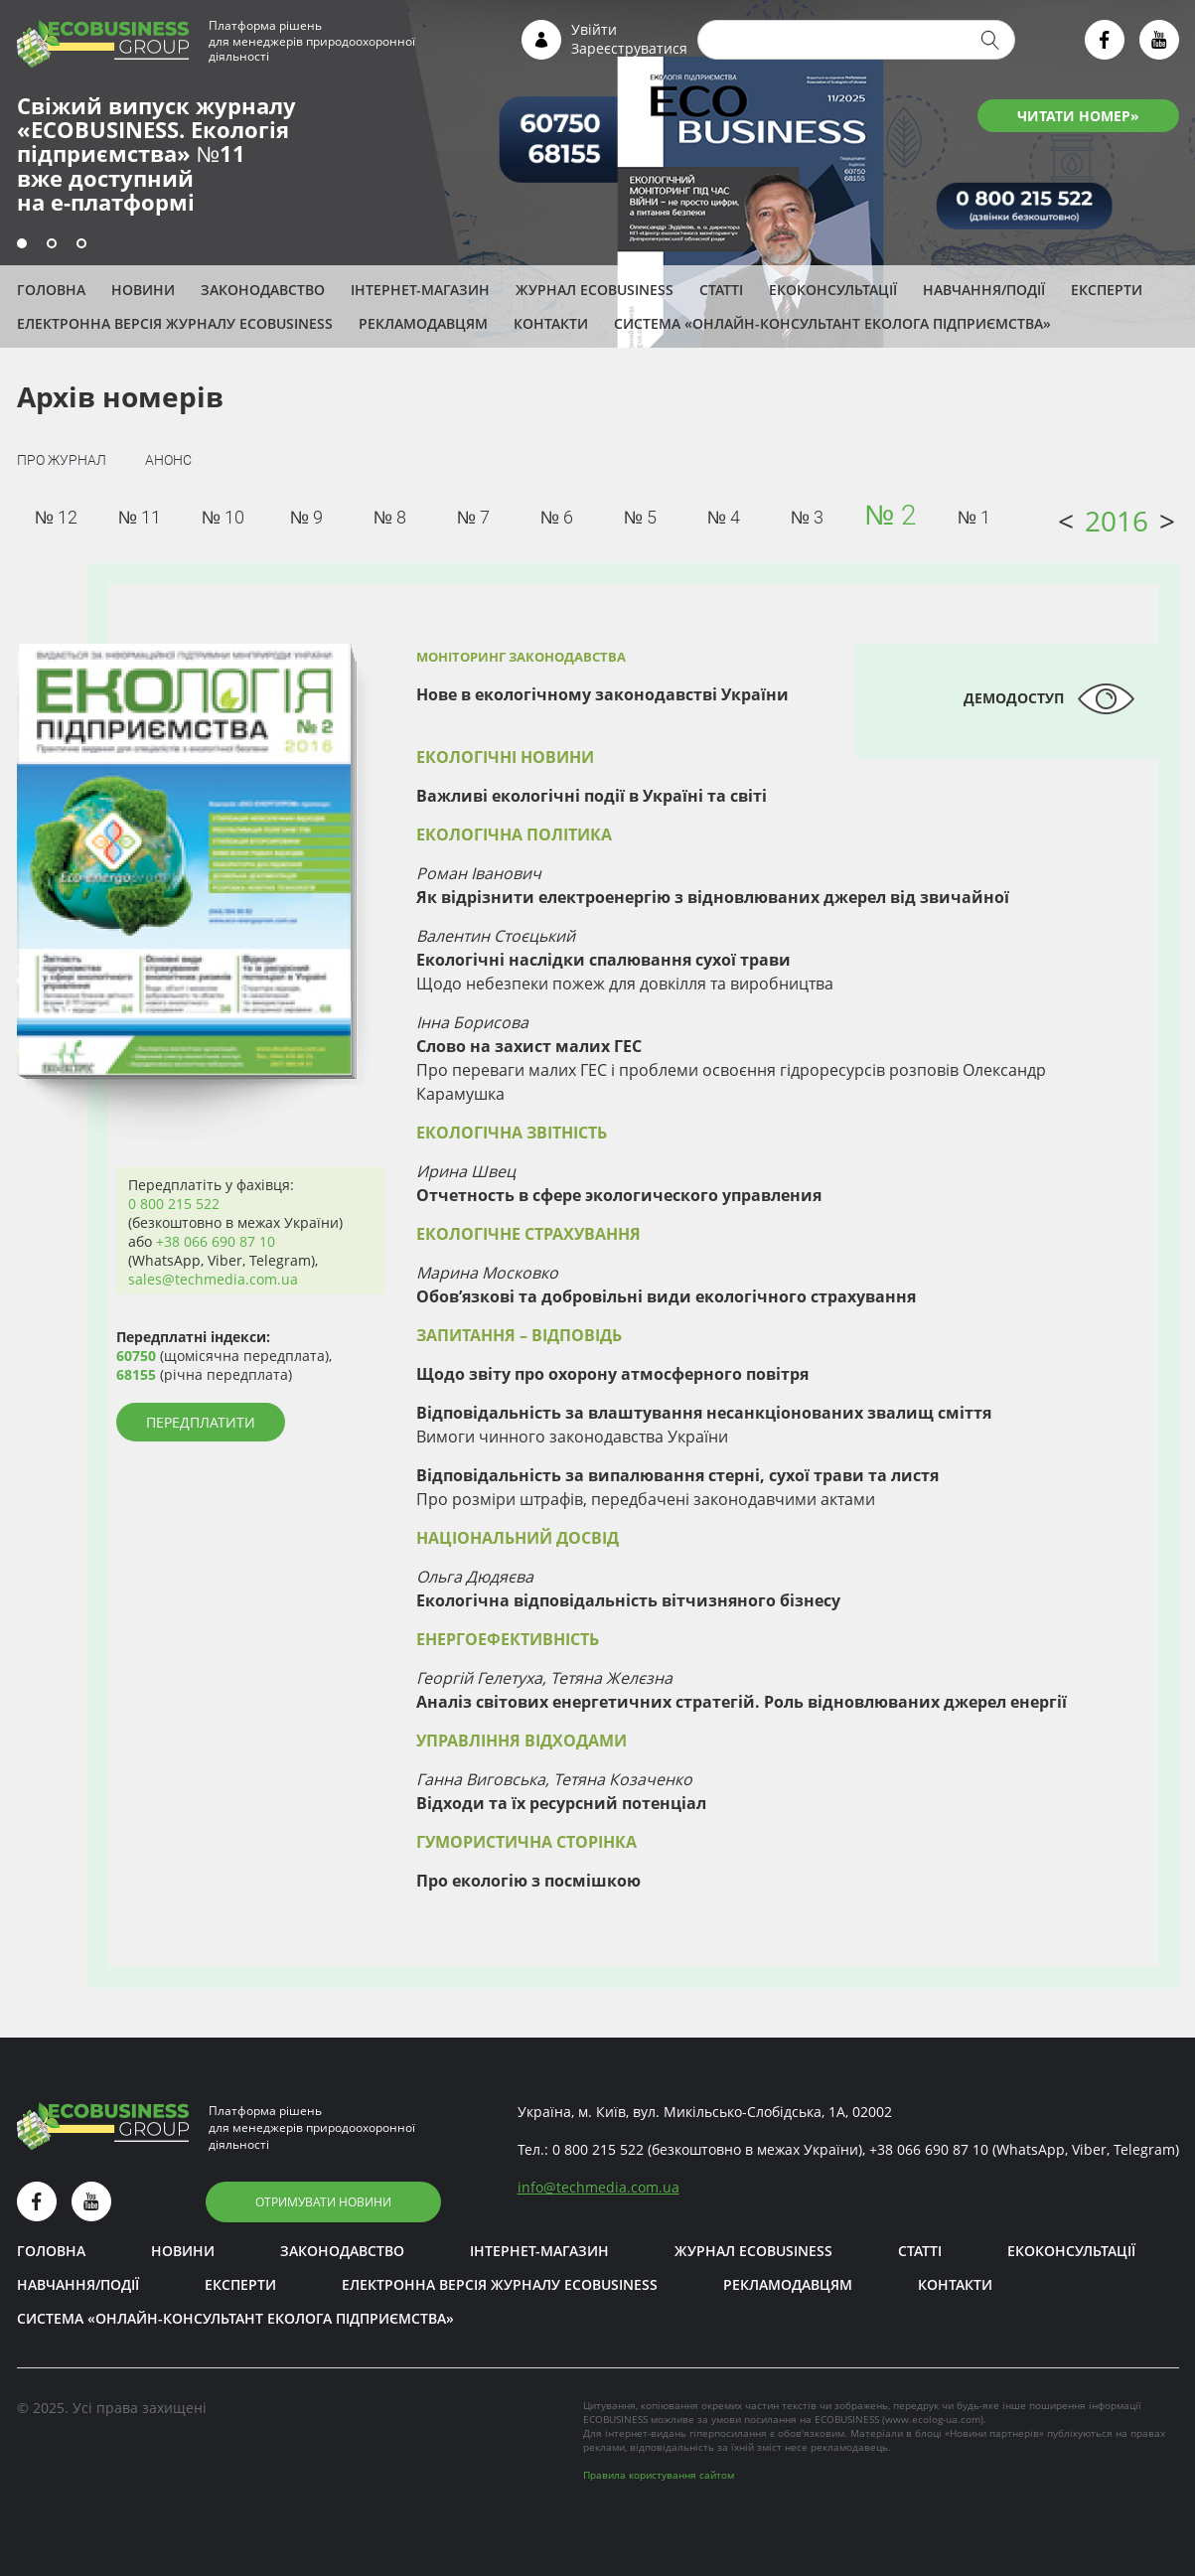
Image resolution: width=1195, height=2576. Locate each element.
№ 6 (556, 517)
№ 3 (807, 517)
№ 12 (56, 517)
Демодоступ (1014, 697)
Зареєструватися (629, 48)
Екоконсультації (833, 289)
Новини (143, 289)
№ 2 (890, 515)
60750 (136, 1355)
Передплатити (200, 1422)
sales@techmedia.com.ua (213, 1279)
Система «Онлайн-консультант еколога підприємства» (832, 323)
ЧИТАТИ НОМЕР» (1078, 115)
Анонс (168, 460)
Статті (721, 289)
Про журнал (61, 460)
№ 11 (139, 517)
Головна (51, 289)
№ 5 (640, 517)
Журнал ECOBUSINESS (594, 289)
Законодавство (263, 289)
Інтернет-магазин (420, 289)
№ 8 (389, 517)
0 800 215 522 (174, 1203)
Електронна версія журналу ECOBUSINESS (175, 323)
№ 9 (306, 517)
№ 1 (974, 517)
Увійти (594, 29)
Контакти (551, 323)
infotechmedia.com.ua (598, 2187)
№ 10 (223, 517)
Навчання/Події (984, 289)
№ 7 (473, 517)
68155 (136, 1374)
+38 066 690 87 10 (215, 1241)
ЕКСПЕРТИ (1106, 289)
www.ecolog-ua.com (932, 2419)
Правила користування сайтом (658, 2475)
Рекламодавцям (423, 323)
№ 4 (723, 517)
